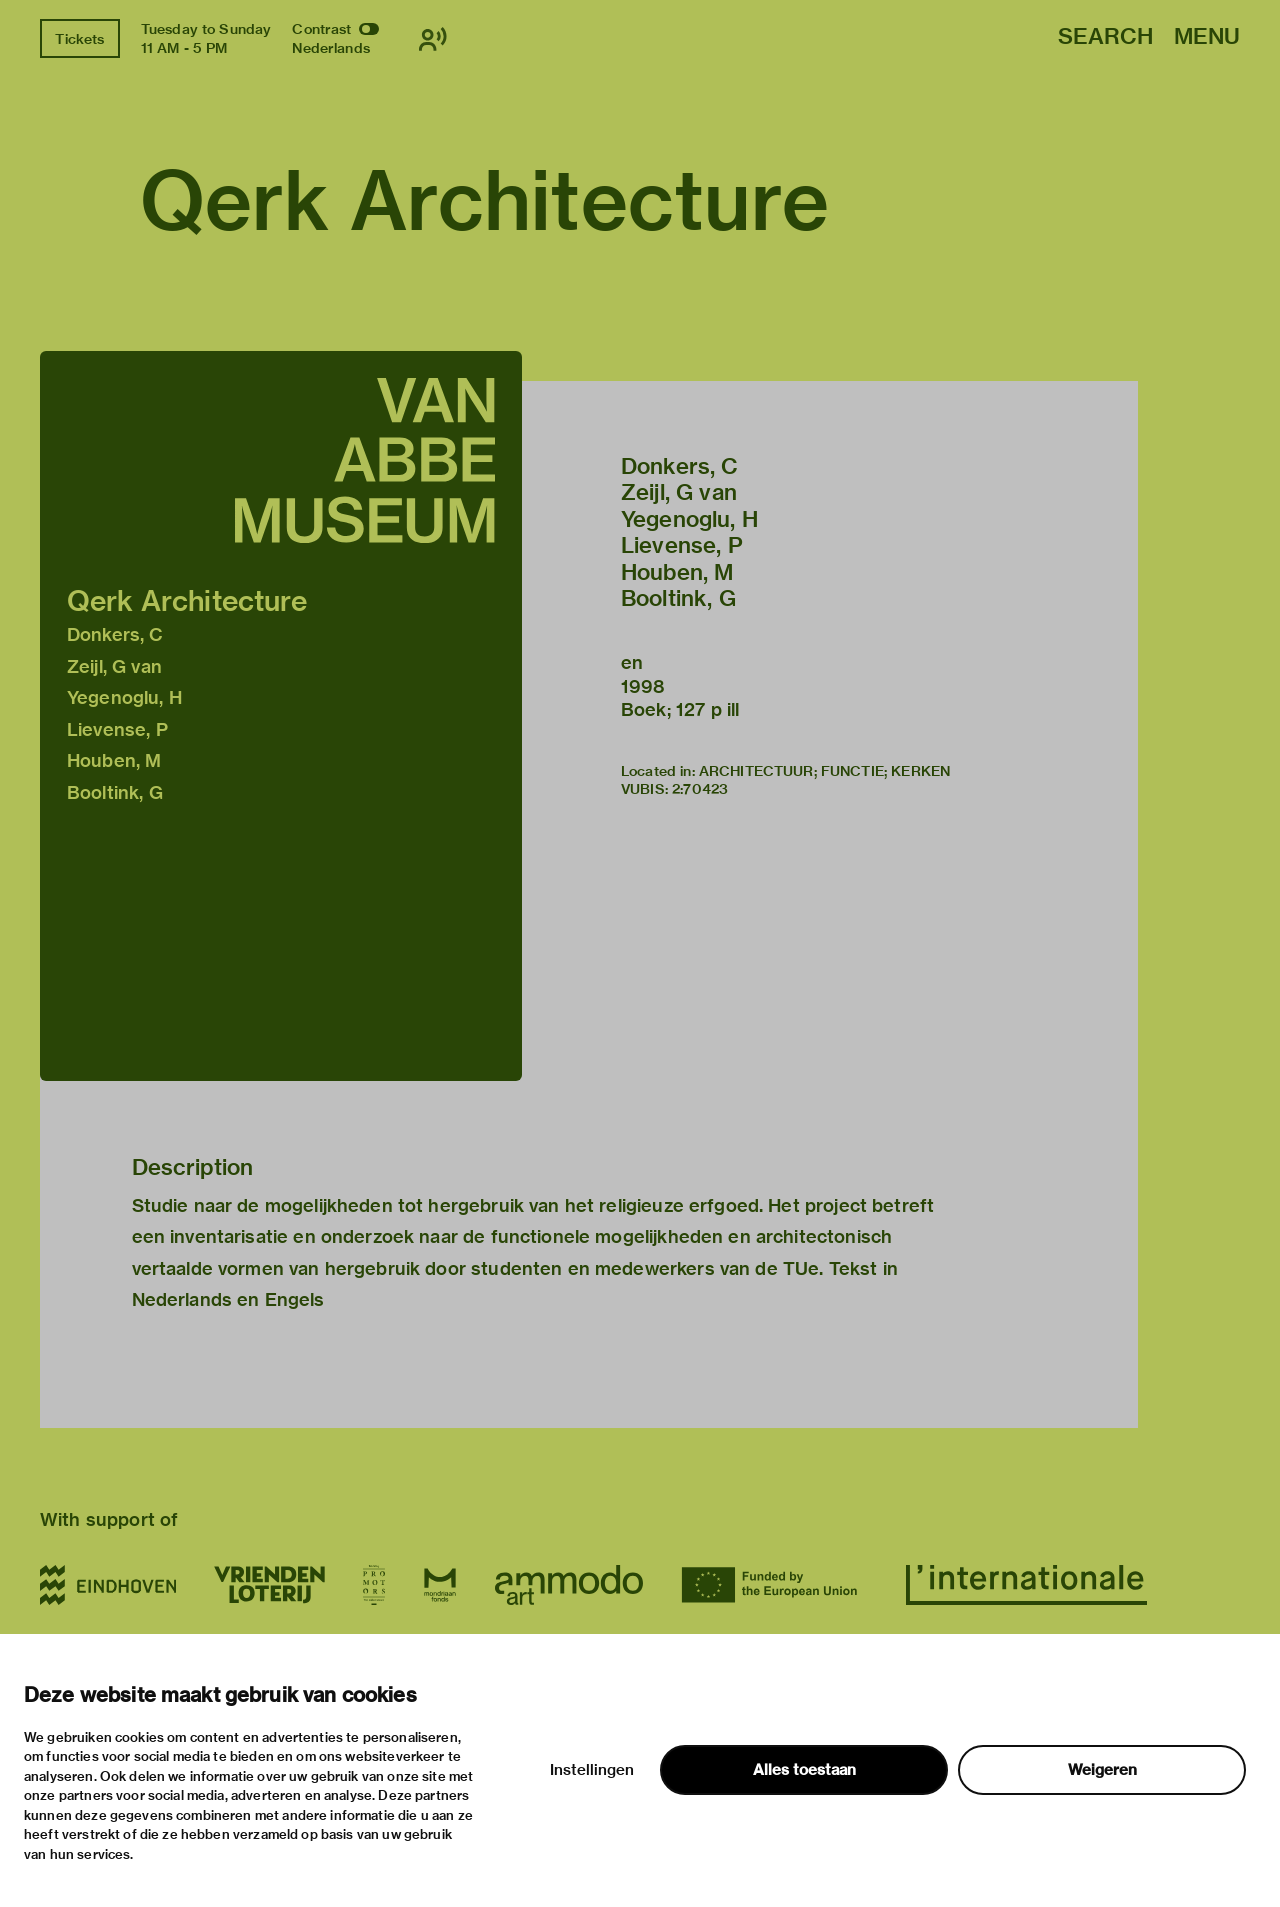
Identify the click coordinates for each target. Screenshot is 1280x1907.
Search (1105, 37)
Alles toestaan (804, 1770)
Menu (1207, 37)
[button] (281, 716)
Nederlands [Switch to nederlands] (331, 48)
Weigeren (1102, 1770)
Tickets (79, 39)
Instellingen (592, 1770)
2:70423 (700, 789)
